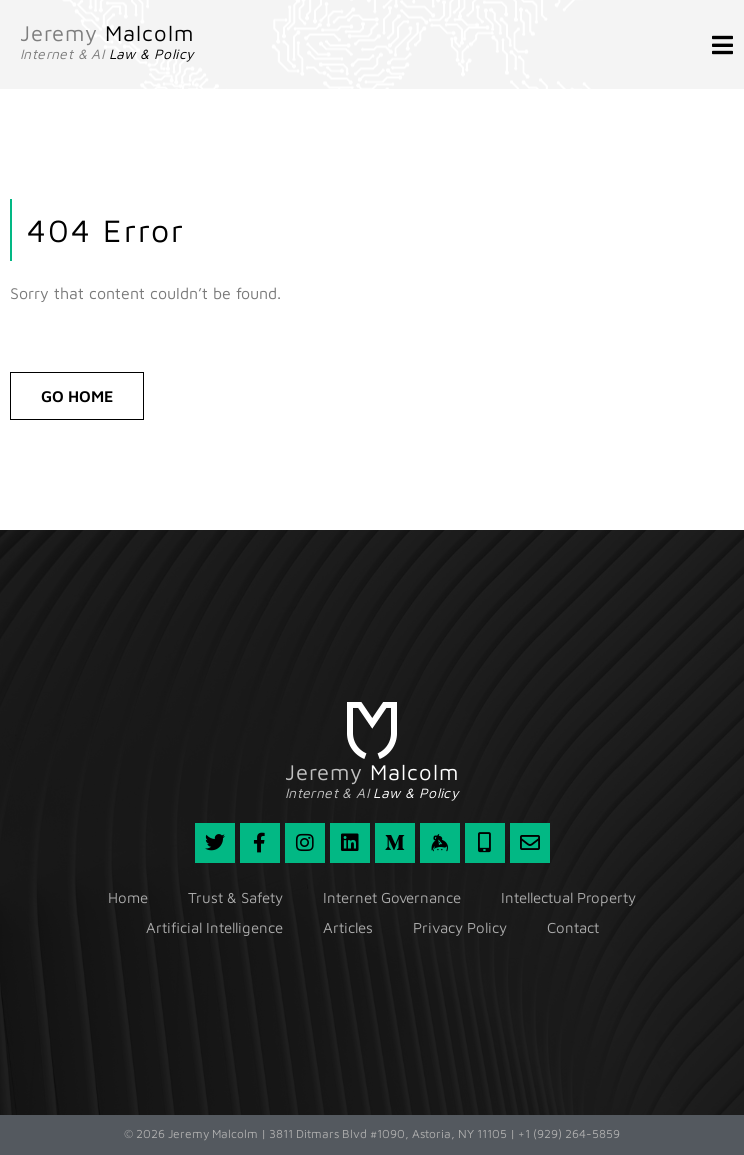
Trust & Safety (235, 897)
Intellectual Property (568, 897)
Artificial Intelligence (214, 927)
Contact (573, 927)
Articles (348, 927)
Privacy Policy (460, 927)
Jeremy (107, 33)
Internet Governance (392, 897)
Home (128, 897)
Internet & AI (107, 53)
